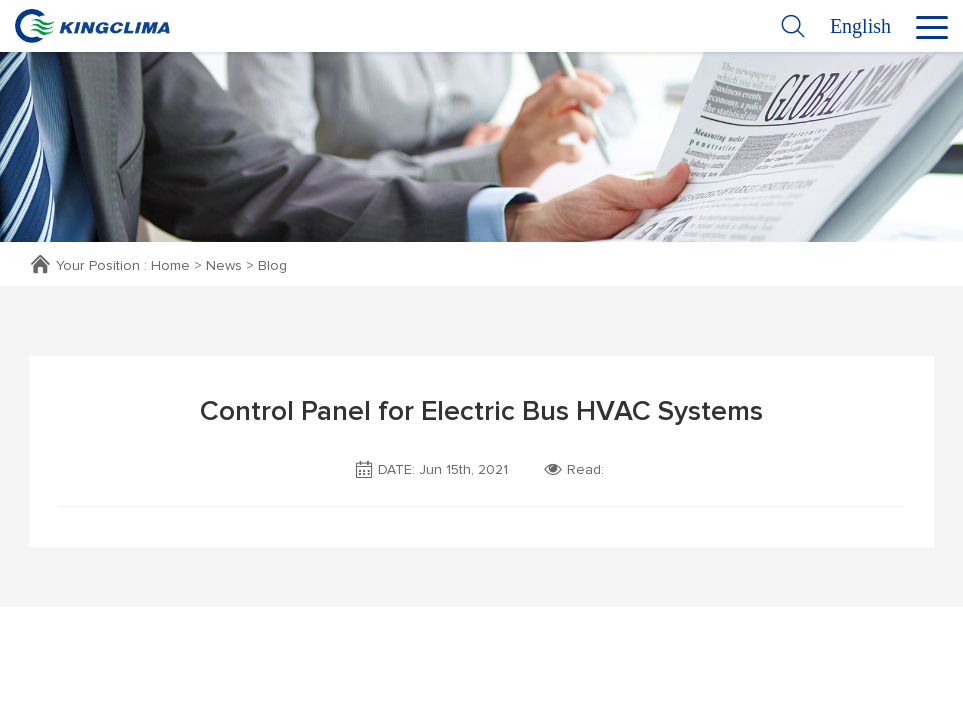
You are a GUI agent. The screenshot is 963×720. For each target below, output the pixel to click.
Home (170, 266)
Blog (272, 266)
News (224, 266)
